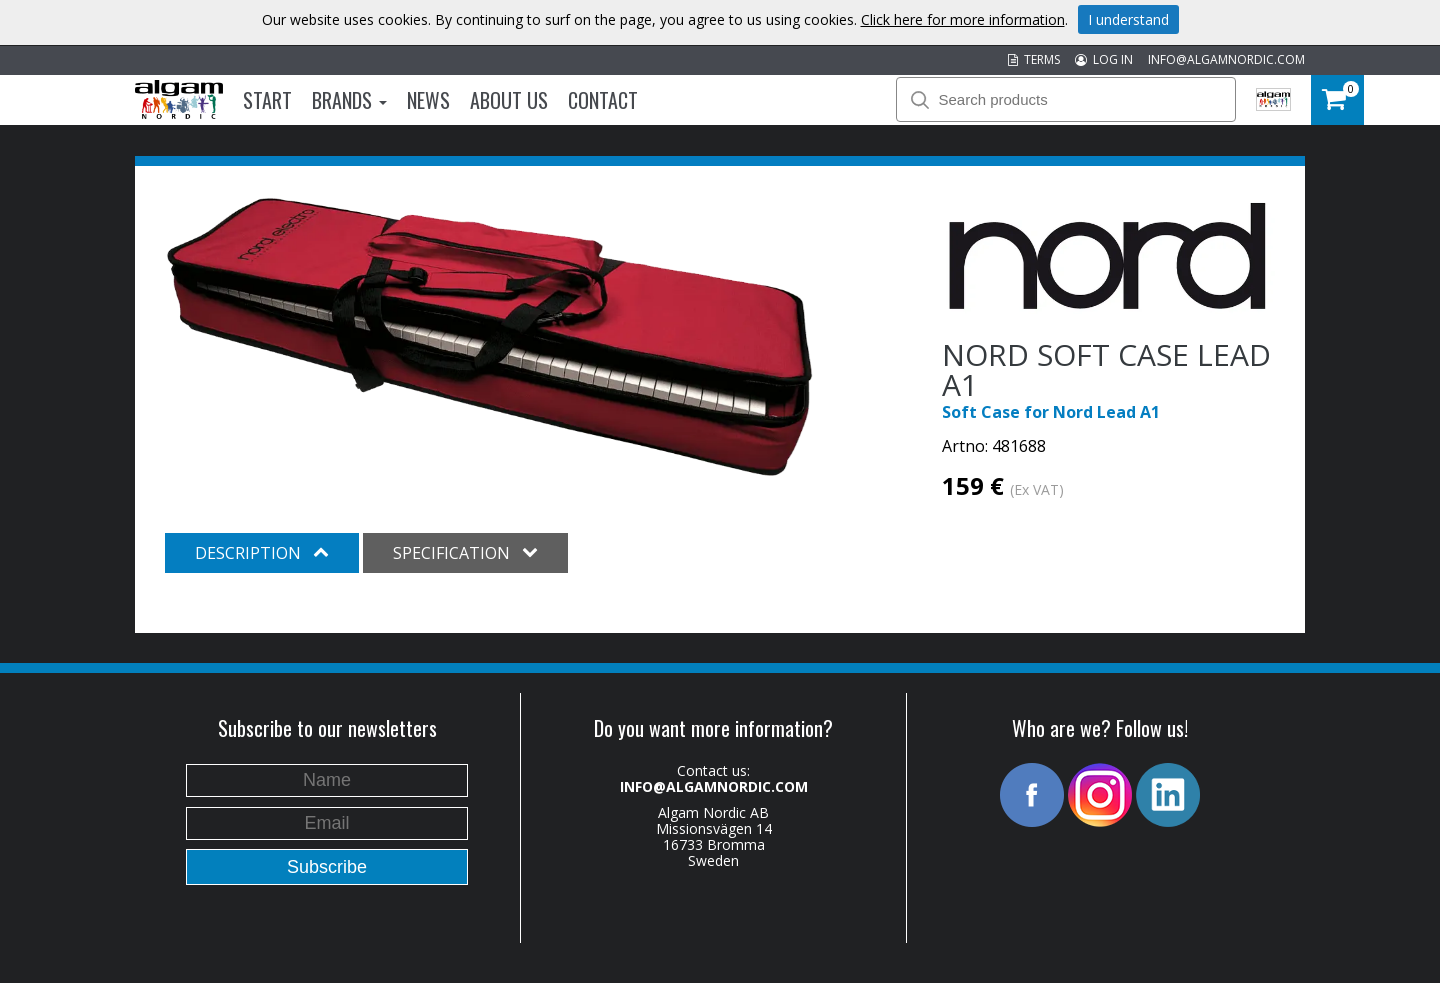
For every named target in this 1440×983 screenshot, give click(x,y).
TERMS (1034, 59)
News (428, 100)
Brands (349, 100)
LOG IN (1104, 59)
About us (509, 100)
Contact (603, 100)
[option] (489, 337)
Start (267, 100)
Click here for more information (963, 19)
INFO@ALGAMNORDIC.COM (1226, 59)
